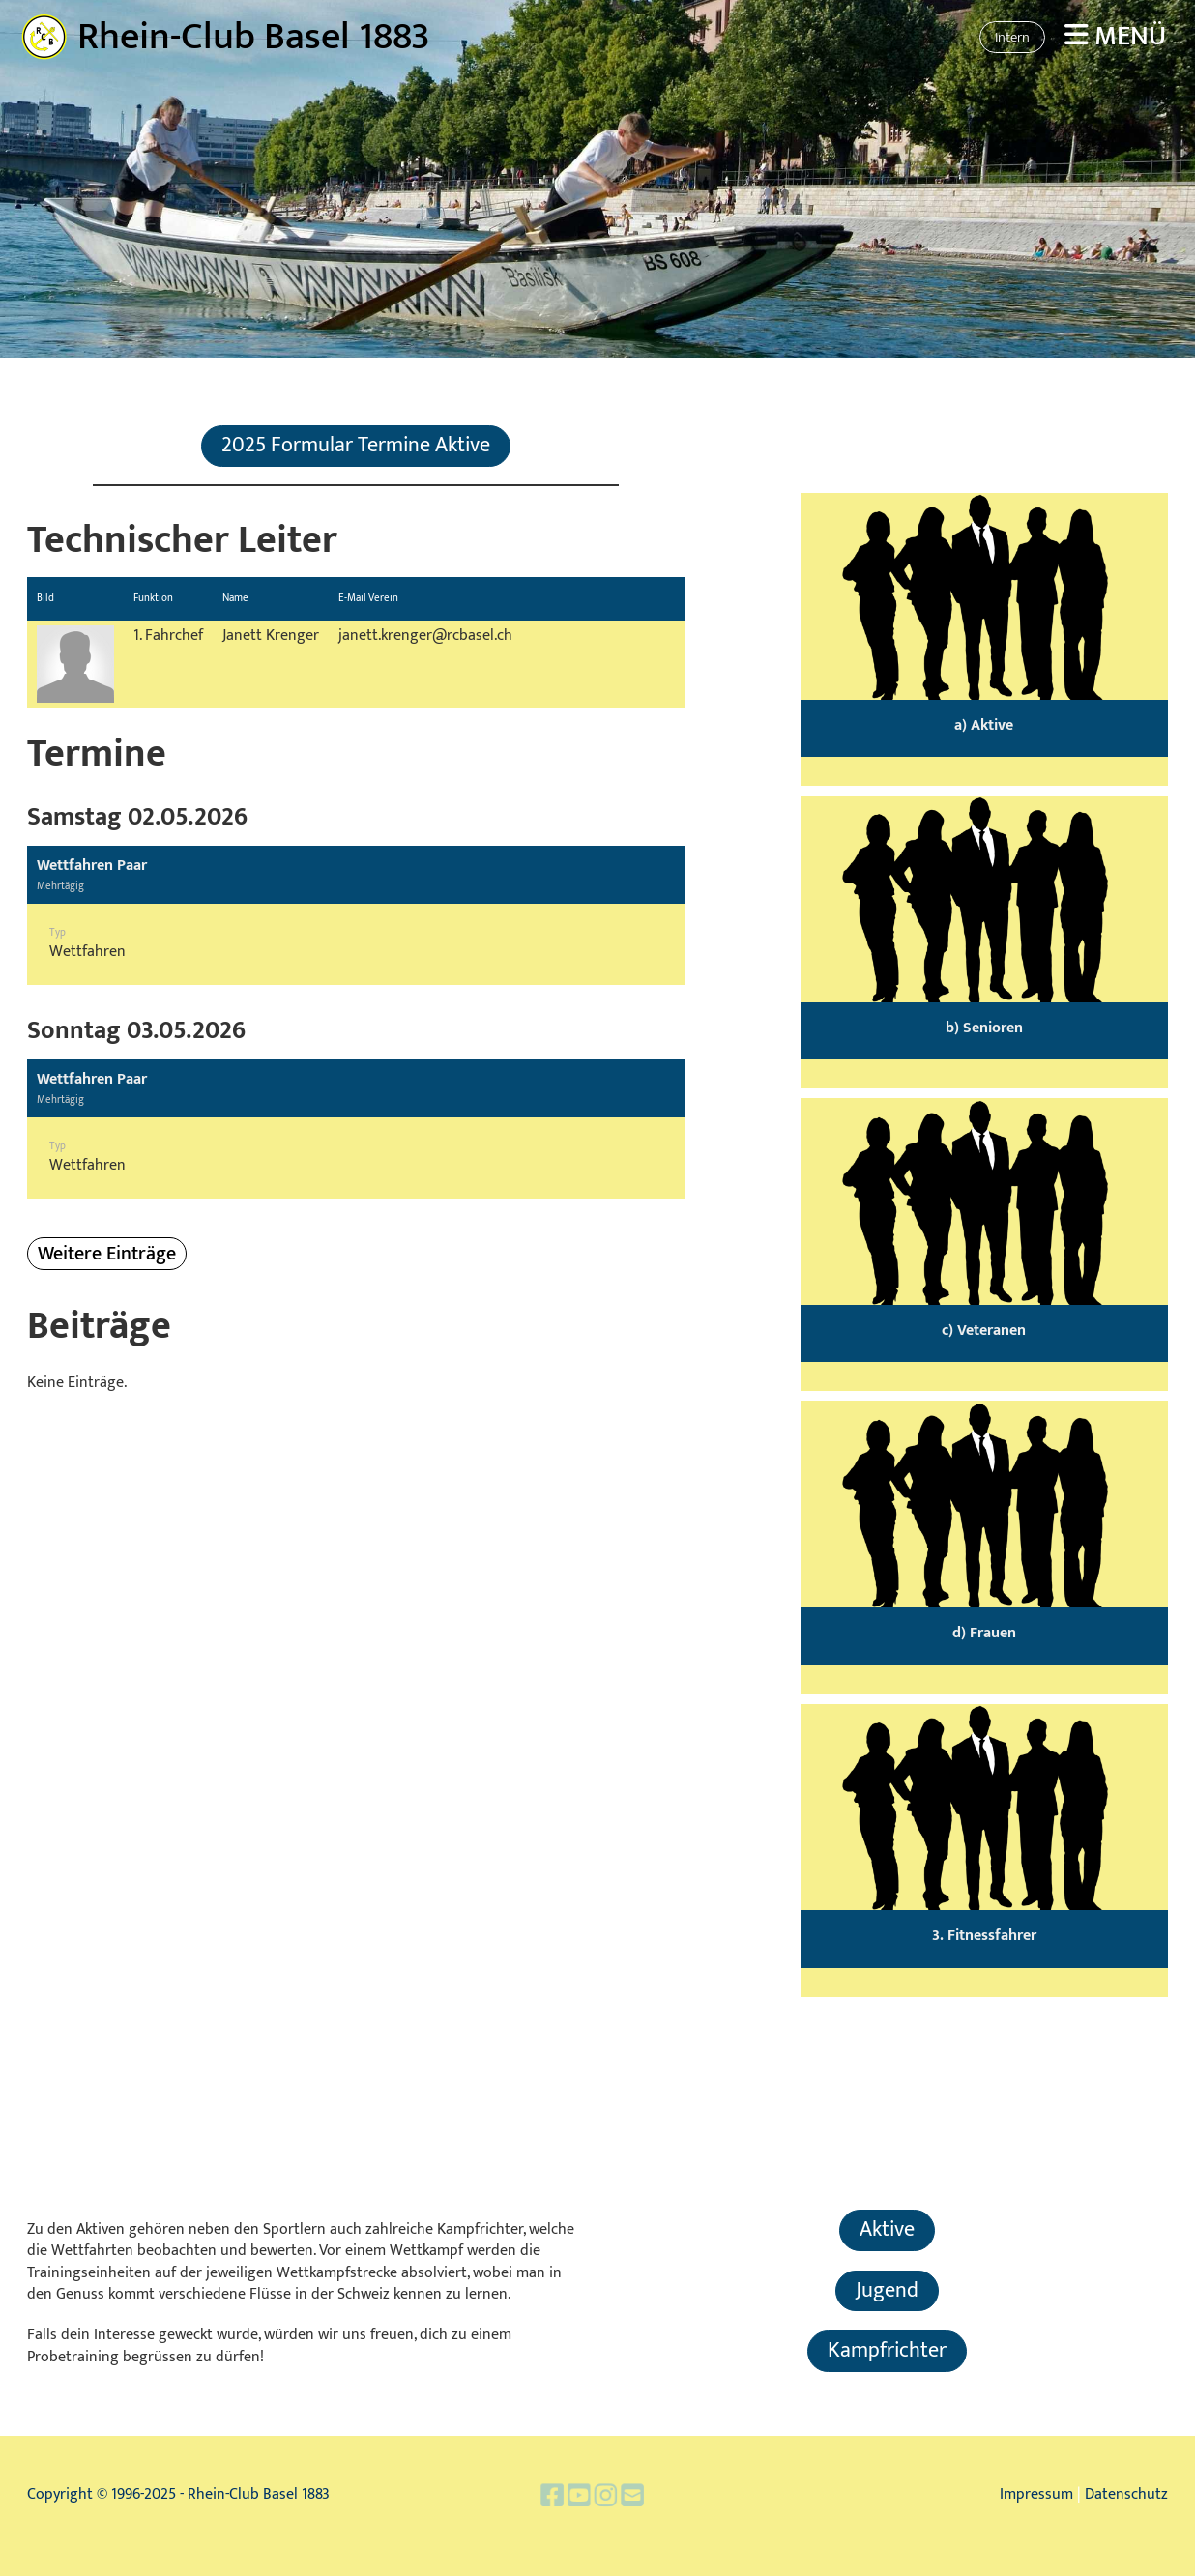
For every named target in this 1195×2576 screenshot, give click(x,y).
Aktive (887, 2229)
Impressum (1036, 2494)
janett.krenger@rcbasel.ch (425, 635)
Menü (1115, 36)
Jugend (887, 2290)
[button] (356, 916)
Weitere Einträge (107, 1253)
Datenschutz (1126, 2494)
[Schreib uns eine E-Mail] (626, 2498)
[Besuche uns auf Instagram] (604, 2498)
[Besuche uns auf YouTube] (582, 2498)
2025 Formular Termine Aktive (355, 445)
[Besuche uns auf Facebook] (559, 2498)
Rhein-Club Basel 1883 (253, 37)
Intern (1012, 37)
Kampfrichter (887, 2350)
